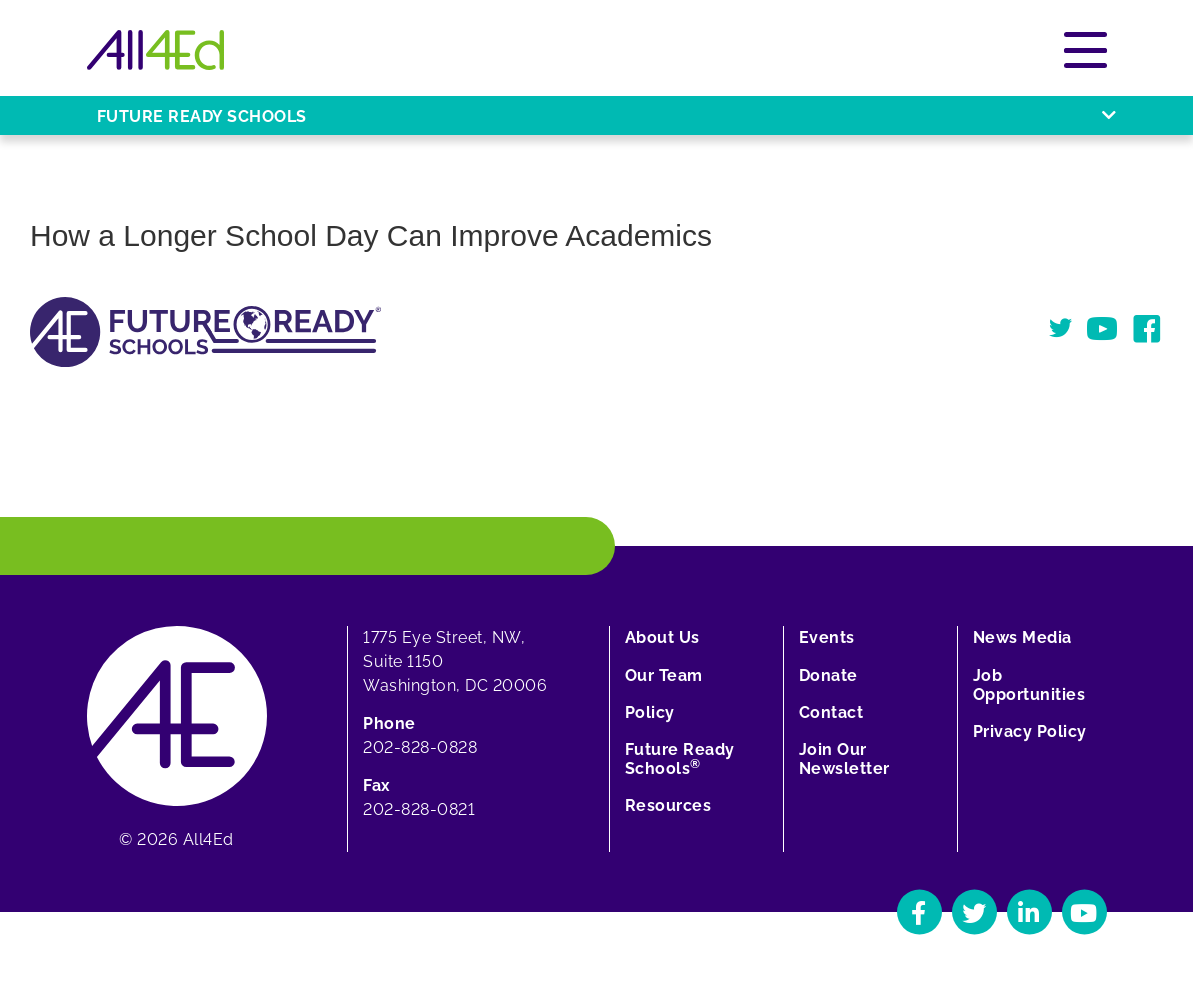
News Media (1022, 637)
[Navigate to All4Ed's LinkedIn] (1029, 912)
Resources (668, 805)
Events (827, 637)
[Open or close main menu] (1085, 50)
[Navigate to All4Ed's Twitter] (974, 912)
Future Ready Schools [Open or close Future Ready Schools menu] (607, 116)
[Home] (155, 50)
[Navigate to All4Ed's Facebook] (919, 912)
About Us (662, 637)
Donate (828, 675)
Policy (650, 712)
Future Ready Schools (680, 759)
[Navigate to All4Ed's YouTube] (1084, 912)
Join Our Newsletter (844, 759)
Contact (831, 712)
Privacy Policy (1030, 731)
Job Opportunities (1029, 685)
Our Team (664, 675)
